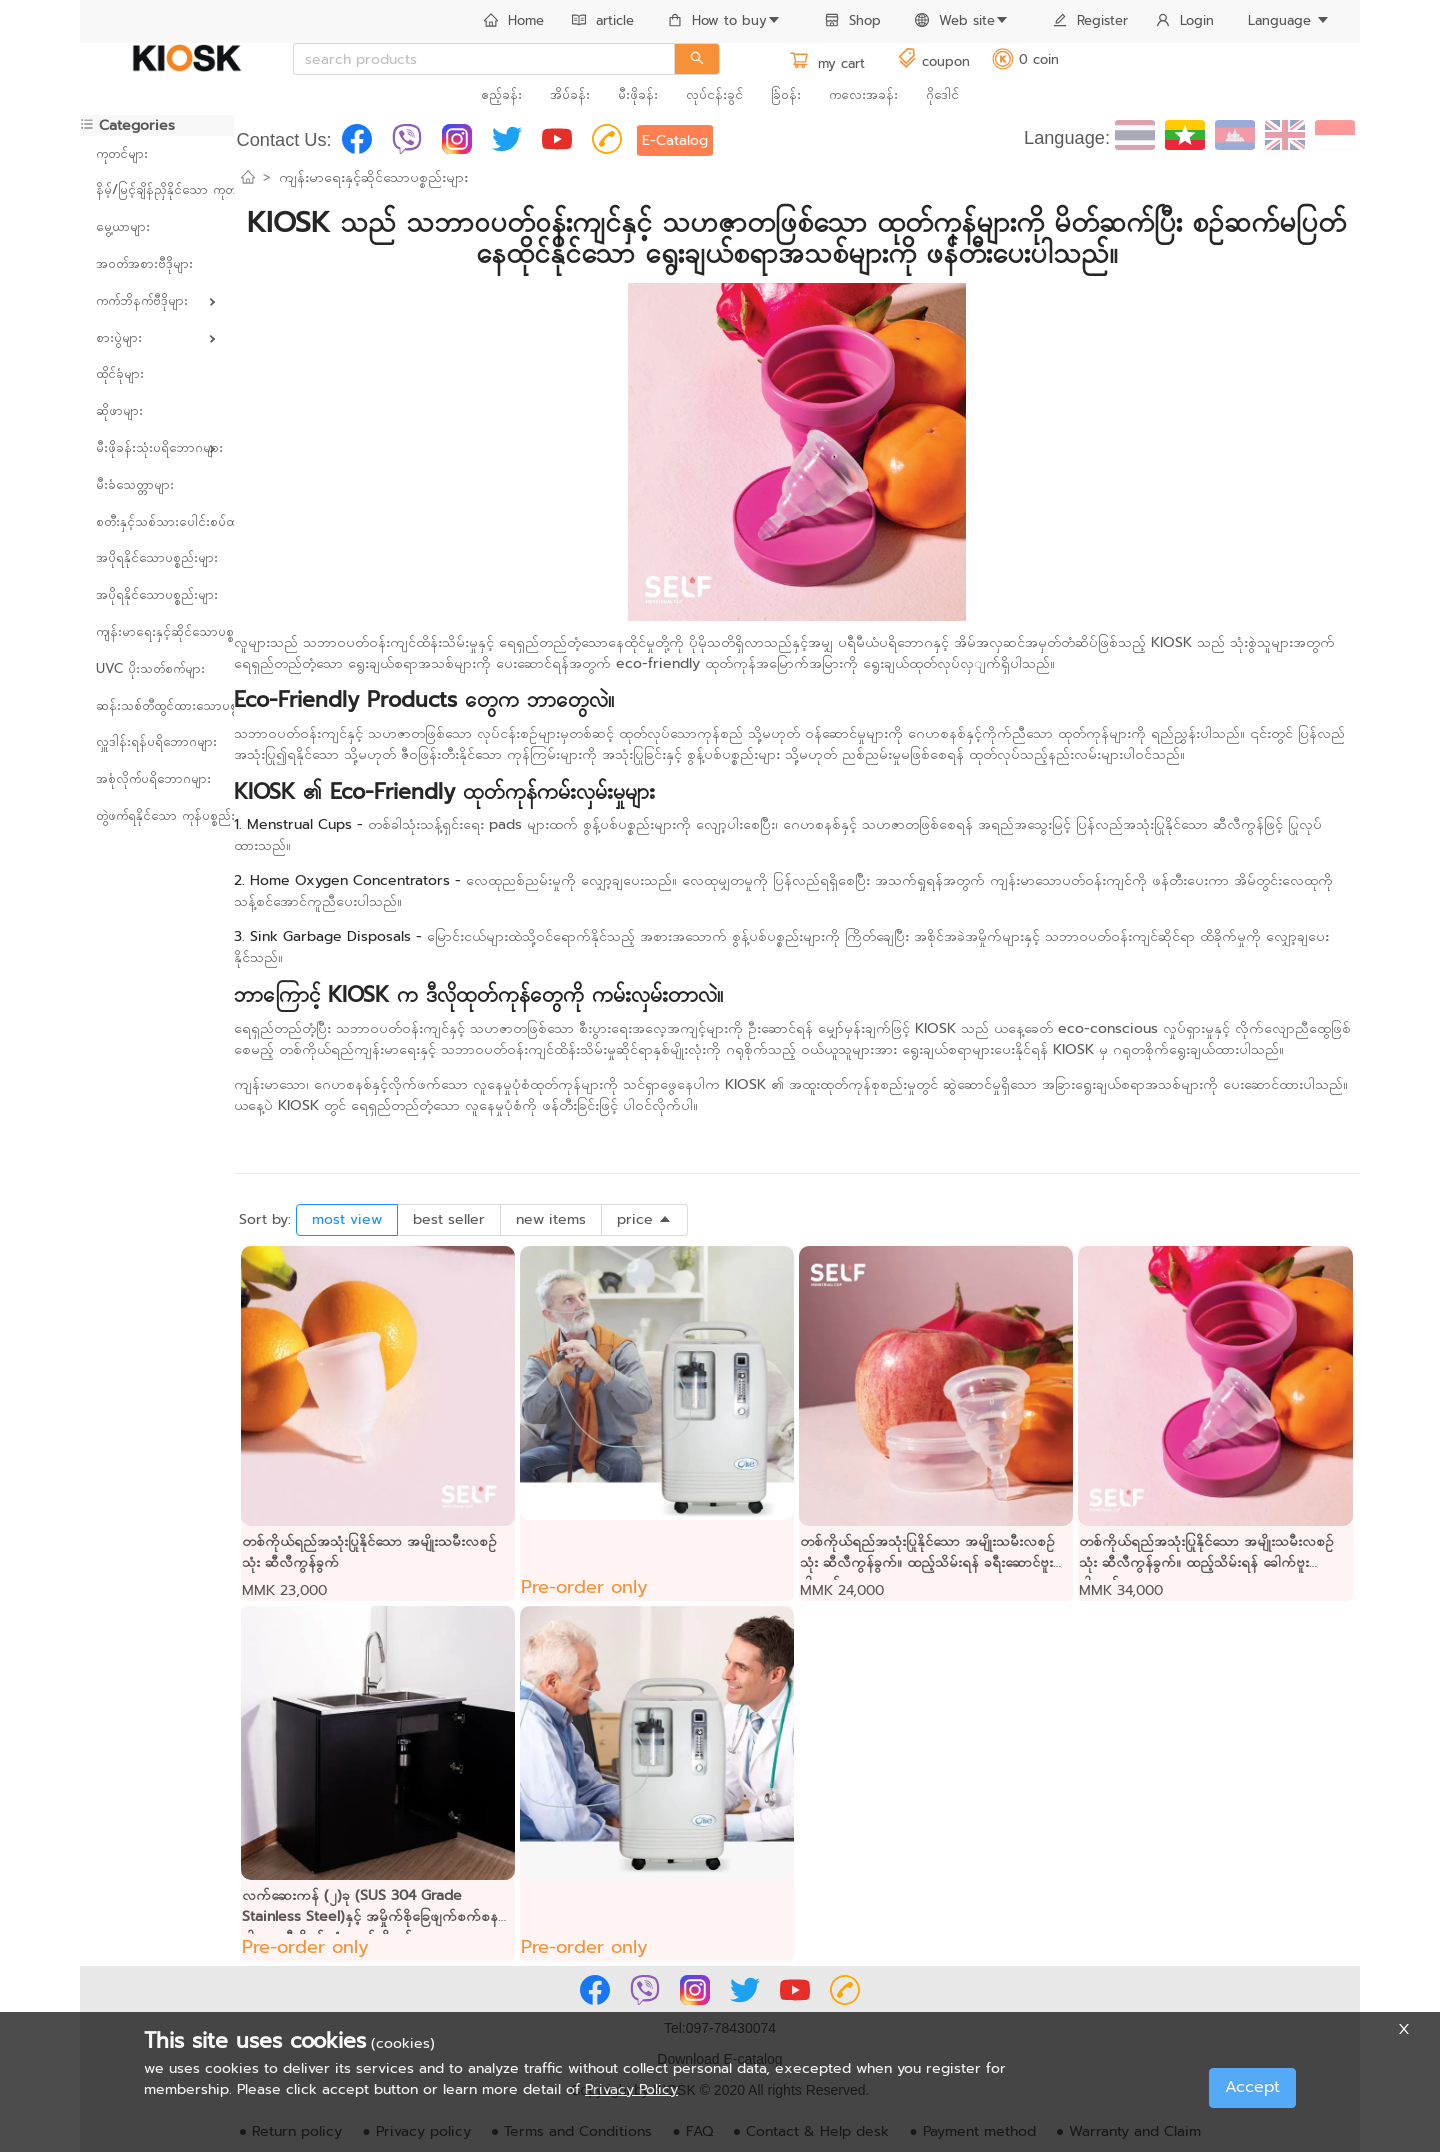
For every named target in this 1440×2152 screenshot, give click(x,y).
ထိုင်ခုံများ (120, 373)
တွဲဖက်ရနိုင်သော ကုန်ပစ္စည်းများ (157, 815)
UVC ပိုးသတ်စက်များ (150, 668)
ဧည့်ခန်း (501, 94)
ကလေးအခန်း (863, 94)
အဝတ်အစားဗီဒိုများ (144, 263)
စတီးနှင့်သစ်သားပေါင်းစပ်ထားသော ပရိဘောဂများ (157, 521)
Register (1090, 20)
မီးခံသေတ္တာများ (135, 484)
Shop (853, 20)
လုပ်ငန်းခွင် (714, 94)
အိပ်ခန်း (570, 94)
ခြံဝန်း (786, 94)
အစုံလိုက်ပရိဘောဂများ (153, 778)
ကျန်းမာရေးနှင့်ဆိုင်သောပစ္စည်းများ (157, 631)
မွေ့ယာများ (123, 226)
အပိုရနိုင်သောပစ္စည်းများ (157, 557)
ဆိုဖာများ (119, 410)
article (603, 20)
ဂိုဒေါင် (942, 94)
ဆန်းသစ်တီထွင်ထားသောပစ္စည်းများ (157, 705)
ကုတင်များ (122, 153)
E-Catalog (675, 140)
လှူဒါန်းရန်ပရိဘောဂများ (156, 741)
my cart (827, 63)
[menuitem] (514, 22)
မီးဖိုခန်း (638, 94)
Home (514, 20)
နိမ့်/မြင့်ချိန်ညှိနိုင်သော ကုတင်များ (157, 189)
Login (1185, 20)
